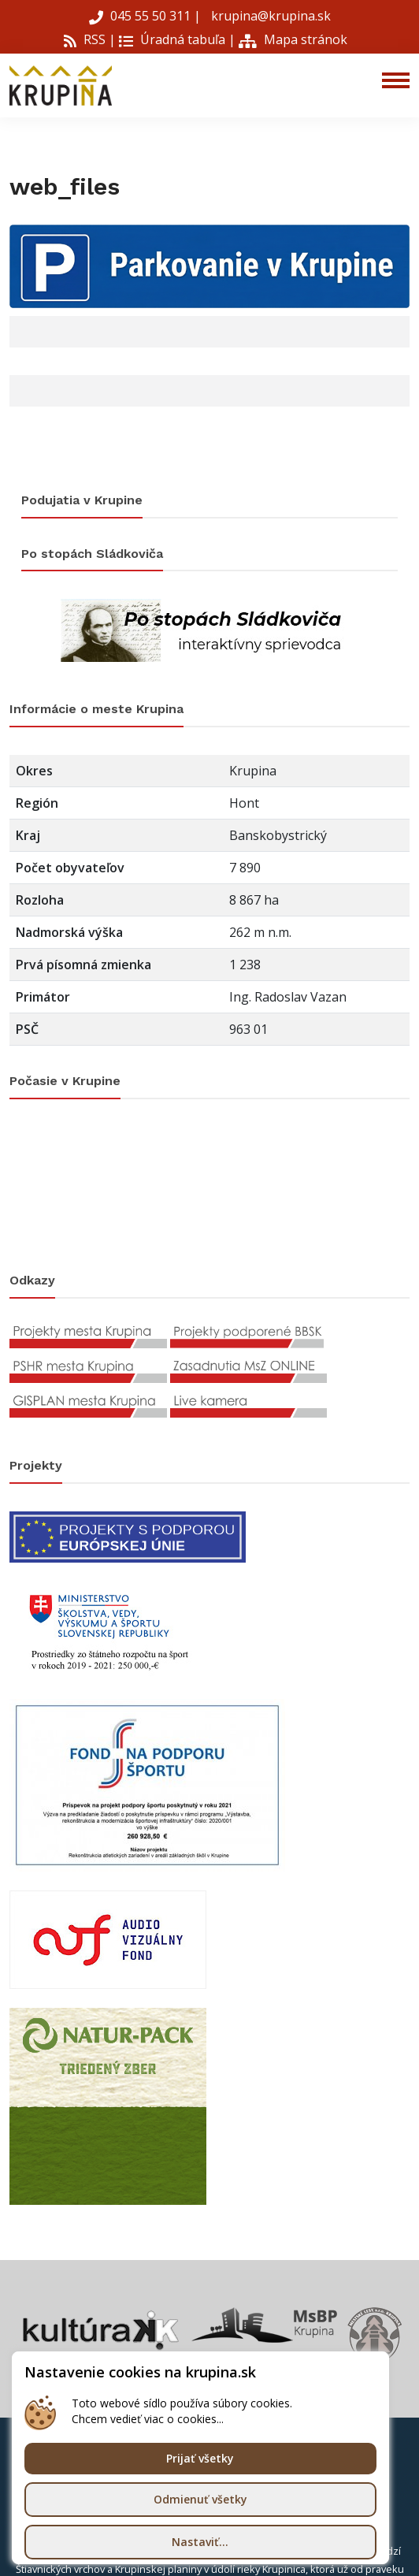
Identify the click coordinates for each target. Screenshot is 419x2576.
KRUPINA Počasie (209, 1186)
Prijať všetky (200, 2458)
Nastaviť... (200, 2541)
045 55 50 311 (141, 15)
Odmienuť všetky (200, 2499)
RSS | (90, 39)
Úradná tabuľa (172, 39)
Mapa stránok (293, 39)
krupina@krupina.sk (269, 15)
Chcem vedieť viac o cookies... (148, 2418)
